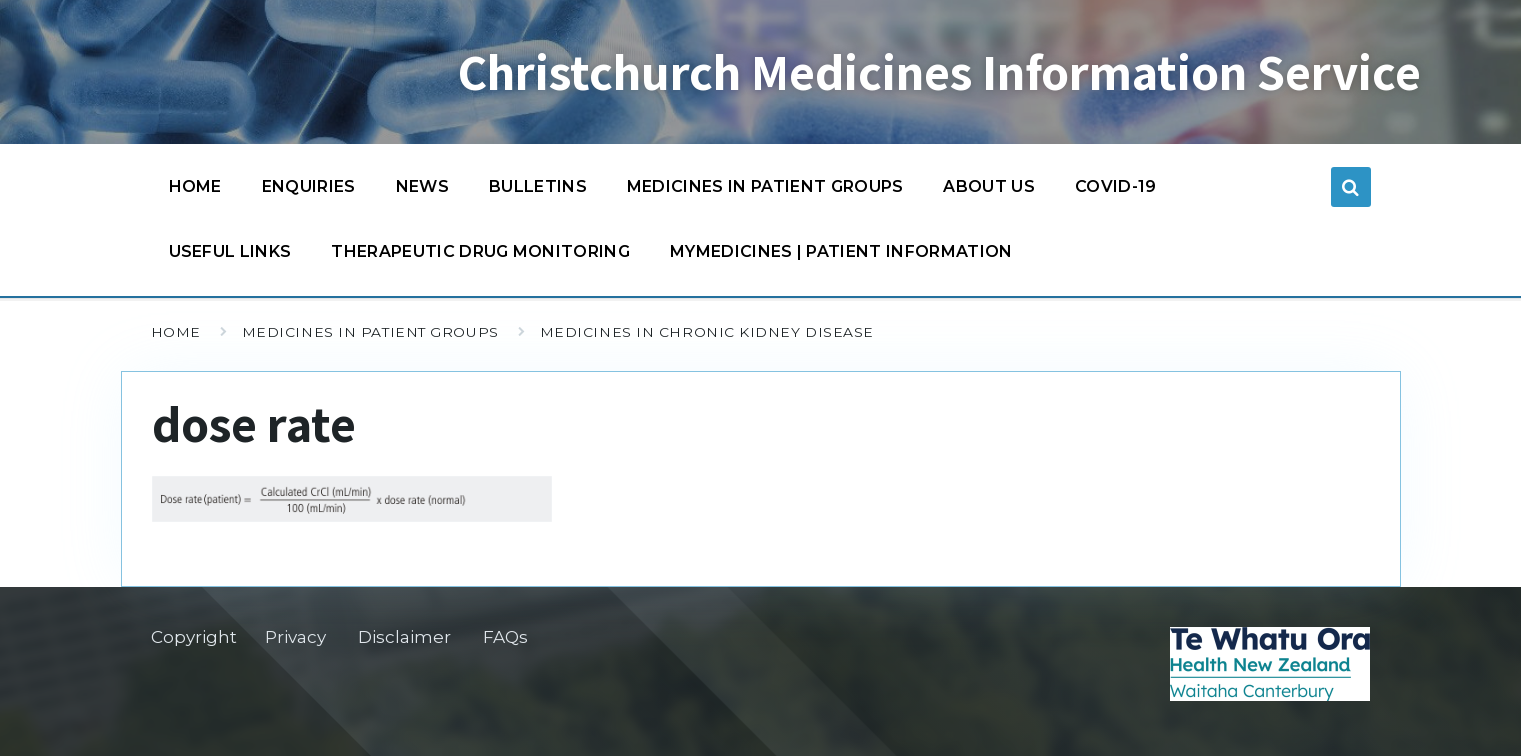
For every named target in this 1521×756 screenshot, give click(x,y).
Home (195, 186)
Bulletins (538, 186)
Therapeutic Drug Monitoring (480, 251)
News (422, 186)
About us (989, 186)
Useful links (230, 251)
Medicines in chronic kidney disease (707, 332)
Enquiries (309, 186)
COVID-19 (1116, 191)
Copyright (194, 637)
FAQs (505, 637)
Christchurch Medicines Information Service (939, 72)
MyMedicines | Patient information (841, 251)
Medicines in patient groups (765, 191)
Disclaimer (404, 637)
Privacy (295, 637)
